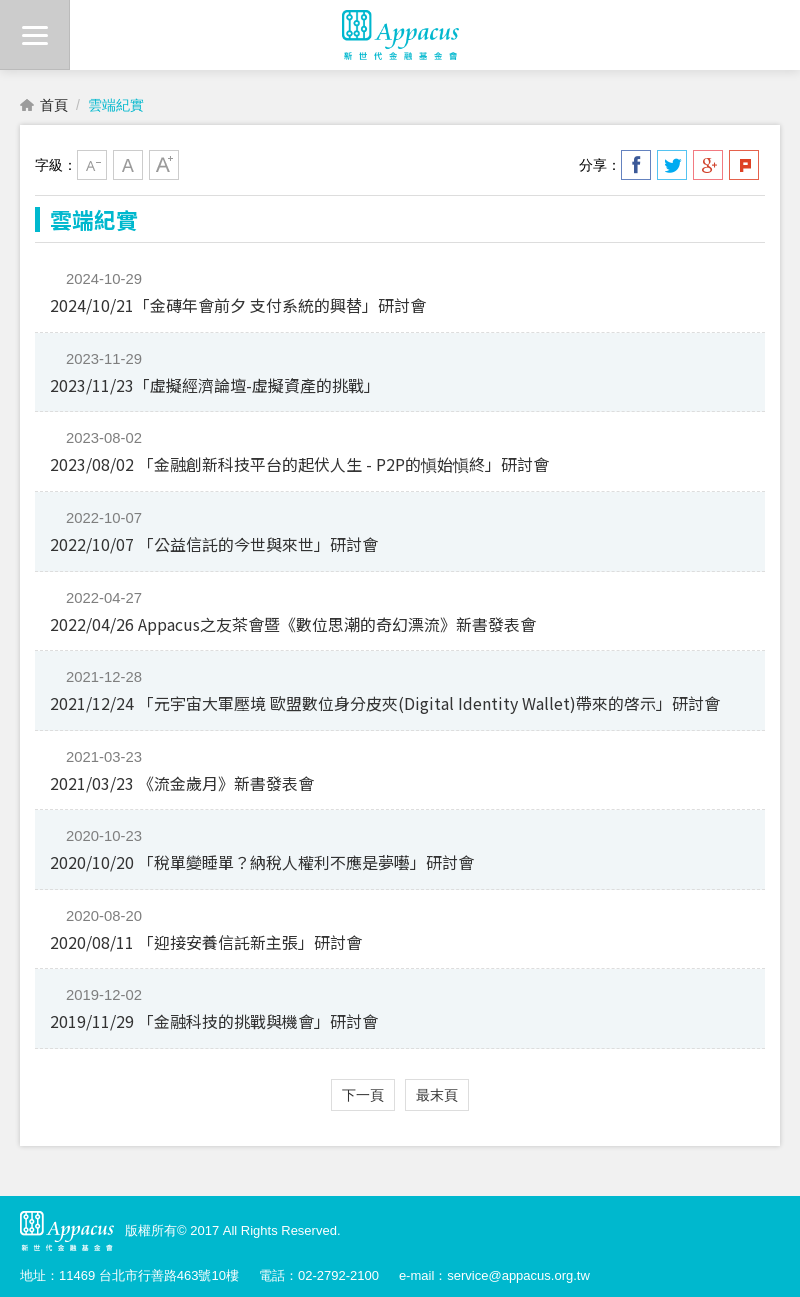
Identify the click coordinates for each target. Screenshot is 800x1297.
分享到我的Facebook (636, 165)
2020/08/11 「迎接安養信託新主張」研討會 (206, 942)
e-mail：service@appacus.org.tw (494, 1275)
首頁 (54, 105)
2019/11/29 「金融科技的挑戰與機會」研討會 (214, 1021)
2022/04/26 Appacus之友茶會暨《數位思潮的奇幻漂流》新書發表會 (293, 624)
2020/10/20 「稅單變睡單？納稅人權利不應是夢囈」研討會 (262, 862)
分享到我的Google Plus (708, 165)
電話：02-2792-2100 (319, 1275)
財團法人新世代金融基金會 (400, 35)
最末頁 (437, 1095)
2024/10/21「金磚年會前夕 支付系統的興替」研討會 (238, 305)
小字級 (92, 165)
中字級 (128, 165)
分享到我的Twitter (672, 165)
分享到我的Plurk (744, 165)
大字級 (164, 165)
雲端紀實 (116, 105)
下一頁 (363, 1095)
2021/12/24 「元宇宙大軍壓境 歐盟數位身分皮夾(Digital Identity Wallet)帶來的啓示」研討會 (385, 703)
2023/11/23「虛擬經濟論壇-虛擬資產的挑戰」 (215, 385)
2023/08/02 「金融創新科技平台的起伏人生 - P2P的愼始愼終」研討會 (299, 464)
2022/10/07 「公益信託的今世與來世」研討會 (214, 544)
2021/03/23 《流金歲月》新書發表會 (182, 783)
